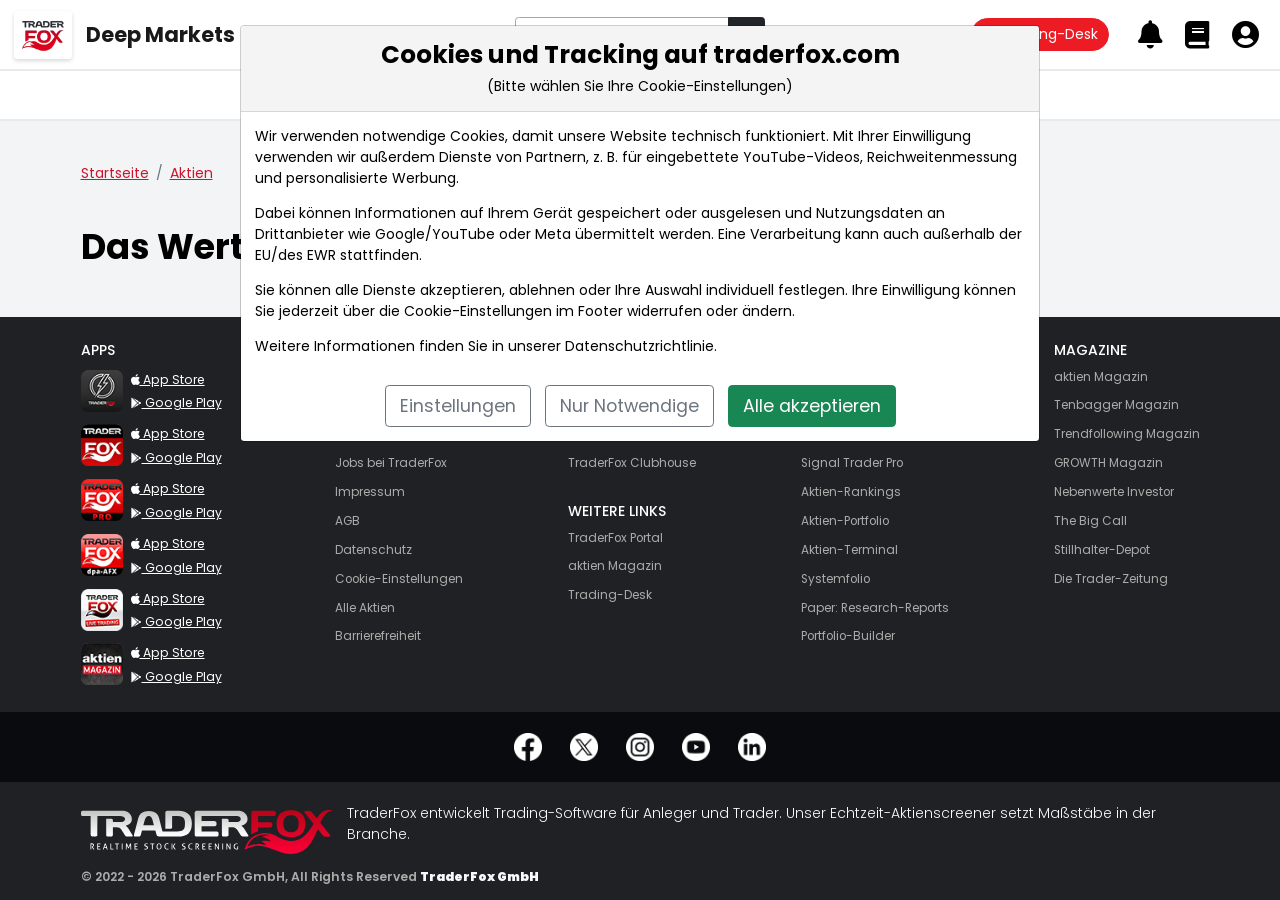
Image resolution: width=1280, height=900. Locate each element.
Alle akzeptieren (812, 406)
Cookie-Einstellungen (478, 311)
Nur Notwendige (629, 406)
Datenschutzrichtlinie (639, 346)
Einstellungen (458, 406)
